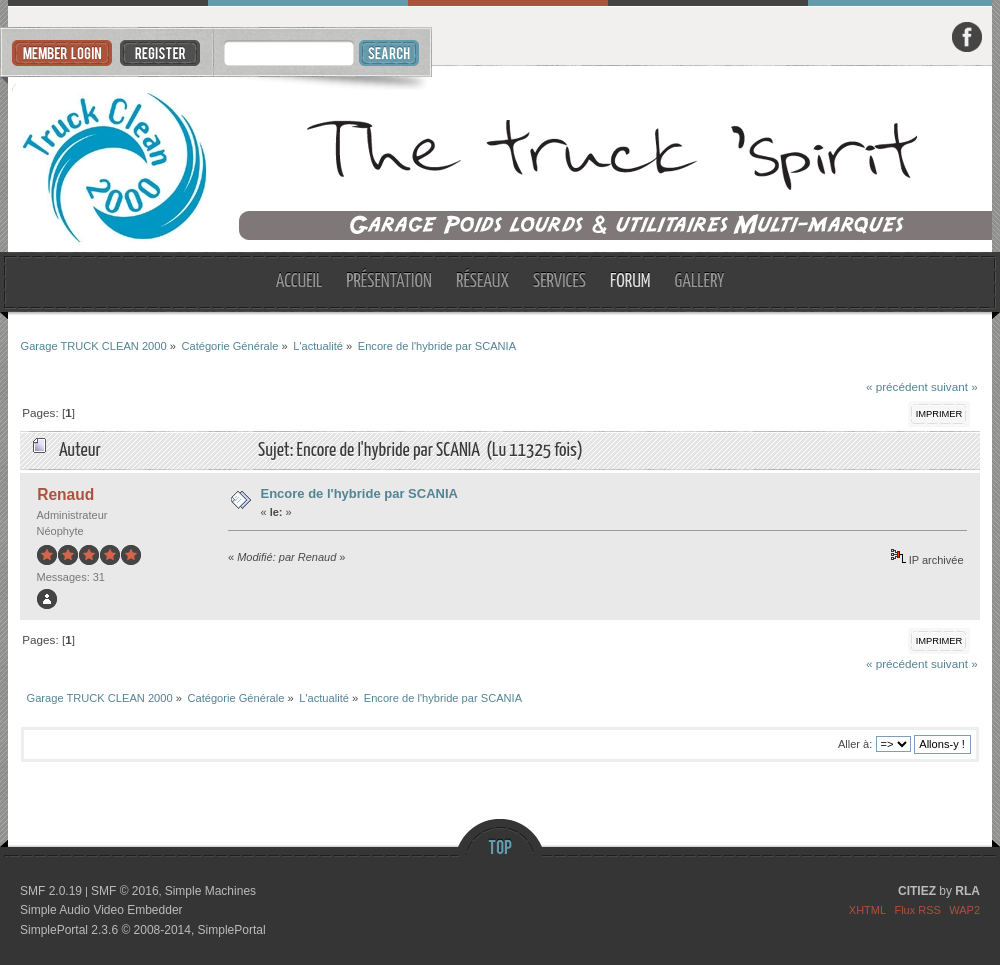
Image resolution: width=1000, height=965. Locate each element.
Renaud (65, 494)
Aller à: (855, 744)
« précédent (897, 386)
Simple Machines (210, 891)
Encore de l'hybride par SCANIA (359, 493)
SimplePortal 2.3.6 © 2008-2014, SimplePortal (143, 930)
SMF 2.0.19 (51, 891)
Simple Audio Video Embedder (101, 910)
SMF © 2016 (125, 891)
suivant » (954, 386)
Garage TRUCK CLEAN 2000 (500, 159)
